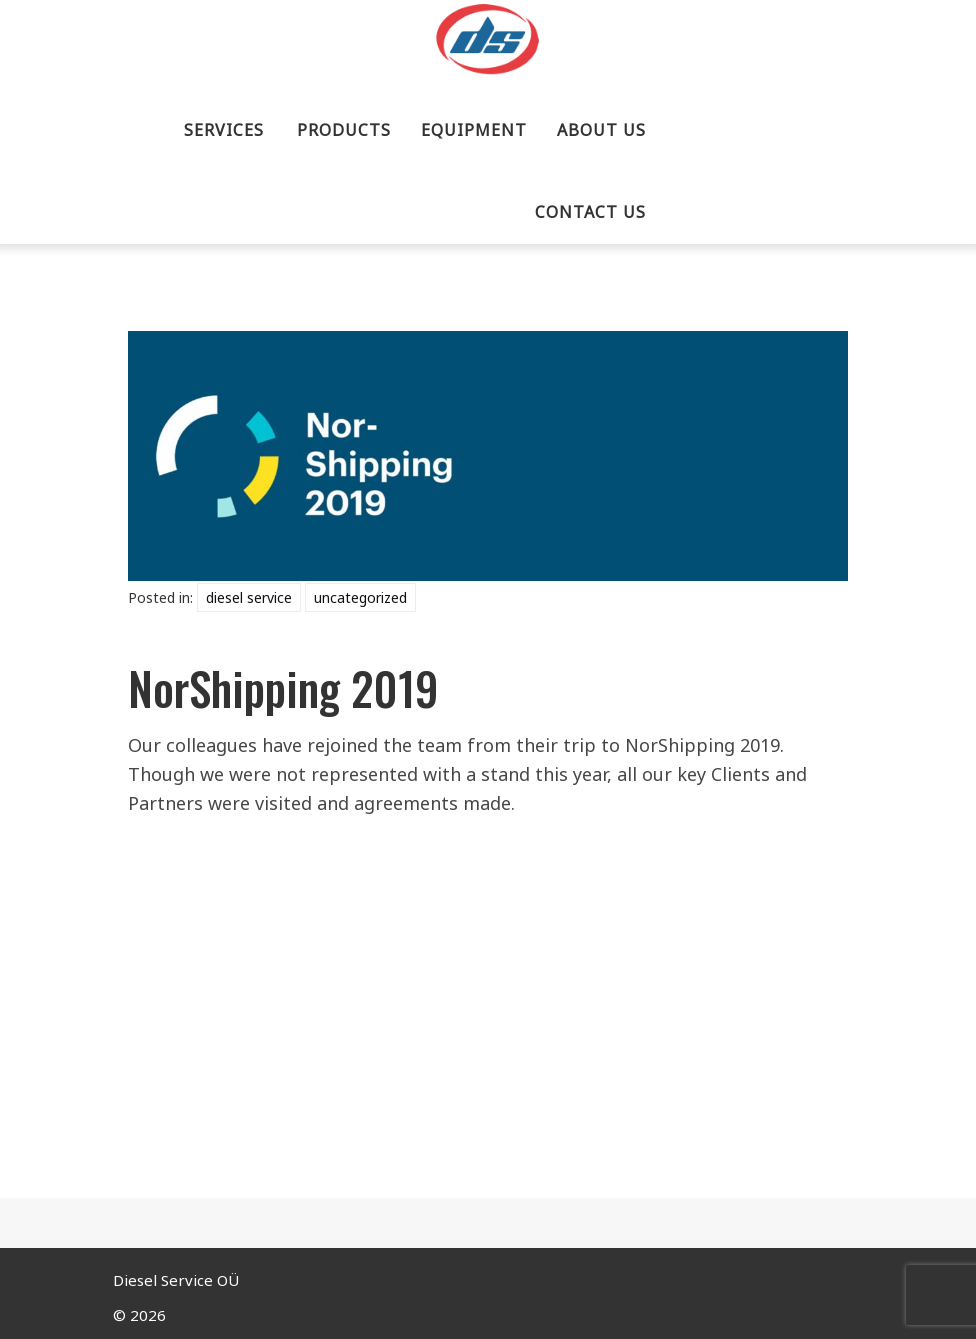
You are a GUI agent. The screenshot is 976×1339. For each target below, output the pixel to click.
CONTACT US (590, 212)
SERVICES (224, 130)
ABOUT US (601, 130)
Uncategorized (360, 597)
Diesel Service (249, 597)
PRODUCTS (344, 130)
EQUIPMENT (474, 130)
